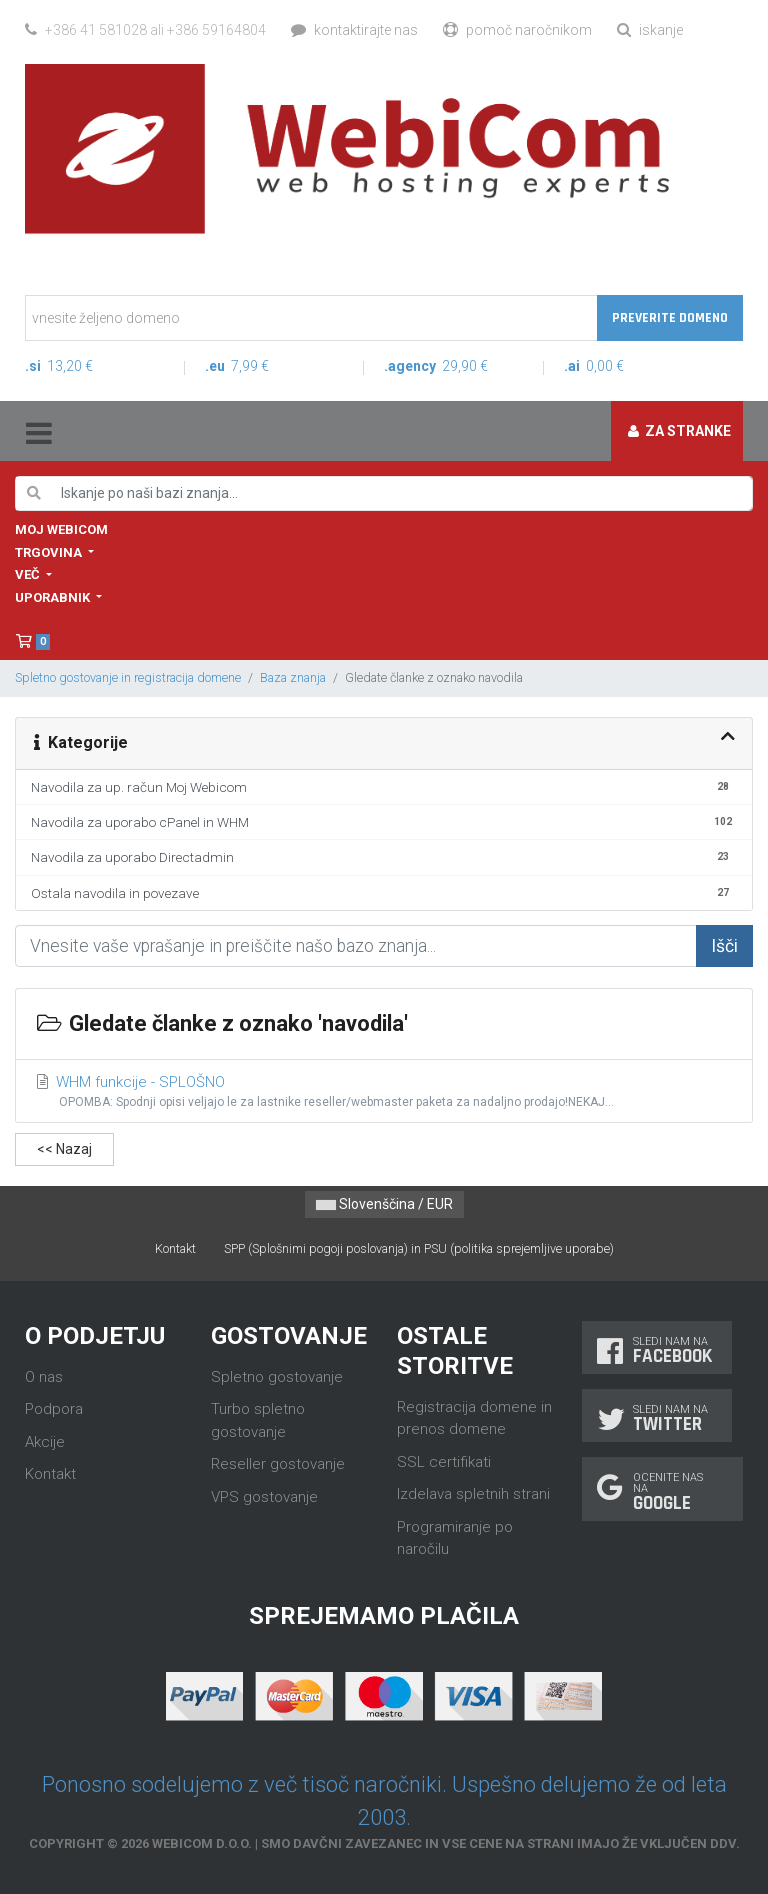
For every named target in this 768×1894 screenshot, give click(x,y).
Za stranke (679, 431)
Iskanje (650, 30)
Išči (724, 946)
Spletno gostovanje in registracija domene (128, 677)
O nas (44, 1377)
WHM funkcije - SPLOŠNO (384, 1092)
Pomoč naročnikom (517, 30)
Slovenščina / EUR (384, 1204)
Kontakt (175, 1248)
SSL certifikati (444, 1462)
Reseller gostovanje (278, 1464)
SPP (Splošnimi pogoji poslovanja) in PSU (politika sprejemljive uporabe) (419, 1248)
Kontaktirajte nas (354, 30)
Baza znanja (293, 677)
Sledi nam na (657, 1350)
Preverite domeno (670, 318)
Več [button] (29, 574)
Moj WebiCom (61, 529)
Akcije (45, 1442)
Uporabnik (54, 597)
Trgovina (50, 552)
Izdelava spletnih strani (473, 1494)
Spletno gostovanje (277, 1377)
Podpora (54, 1409)
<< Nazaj (64, 1149)
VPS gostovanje (264, 1497)
